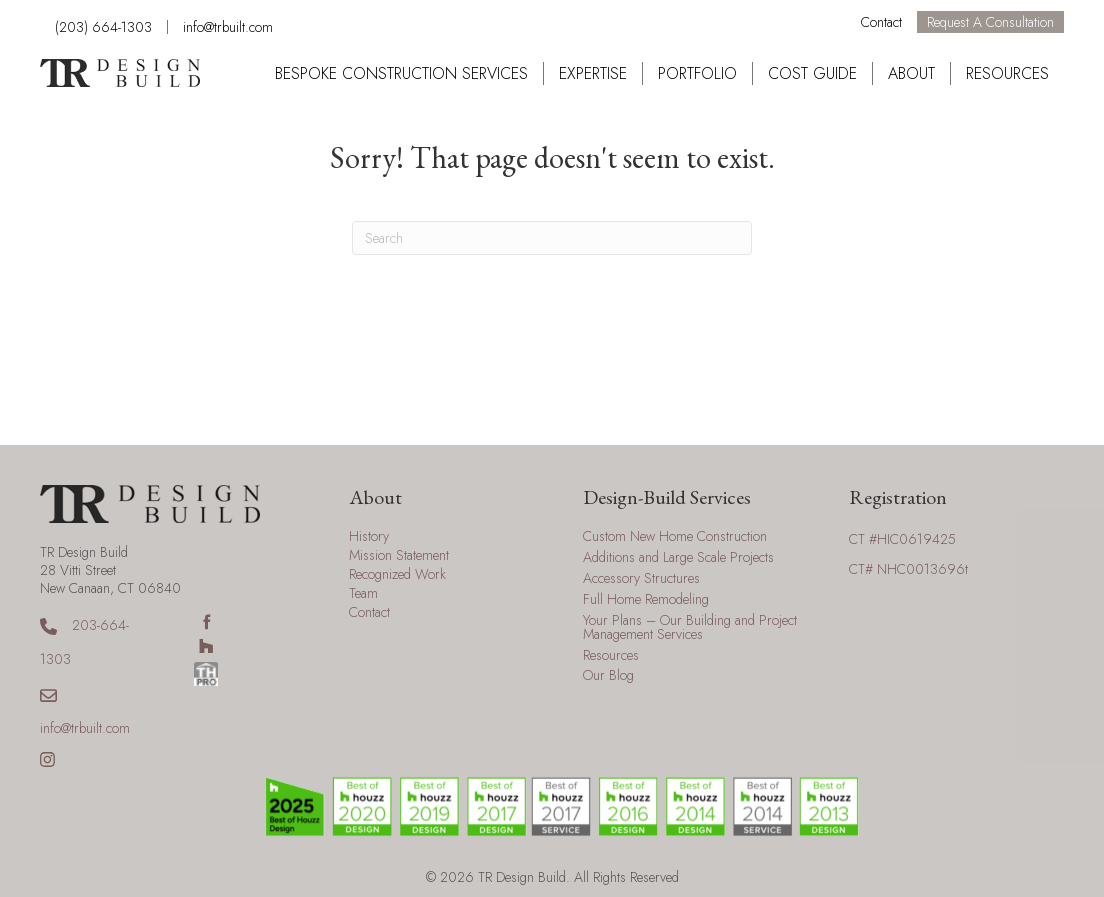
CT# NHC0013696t (908, 569)
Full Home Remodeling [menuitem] (646, 600)
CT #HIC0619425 (902, 539)
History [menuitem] (369, 537)
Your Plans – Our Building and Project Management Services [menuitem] (690, 628)
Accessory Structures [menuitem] (641, 579)
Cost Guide (812, 73)
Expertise (593, 73)
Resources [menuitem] (611, 656)
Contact (881, 22)
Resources (1007, 73)
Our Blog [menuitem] (608, 676)
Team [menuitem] (363, 594)
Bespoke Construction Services (401, 73)
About (911, 73)
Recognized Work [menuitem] (397, 575)
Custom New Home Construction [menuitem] (675, 537)
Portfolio (697, 73)
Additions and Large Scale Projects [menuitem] (678, 558)
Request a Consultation (990, 22)
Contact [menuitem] (369, 613)
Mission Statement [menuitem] (399, 556)
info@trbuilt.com (228, 27)
